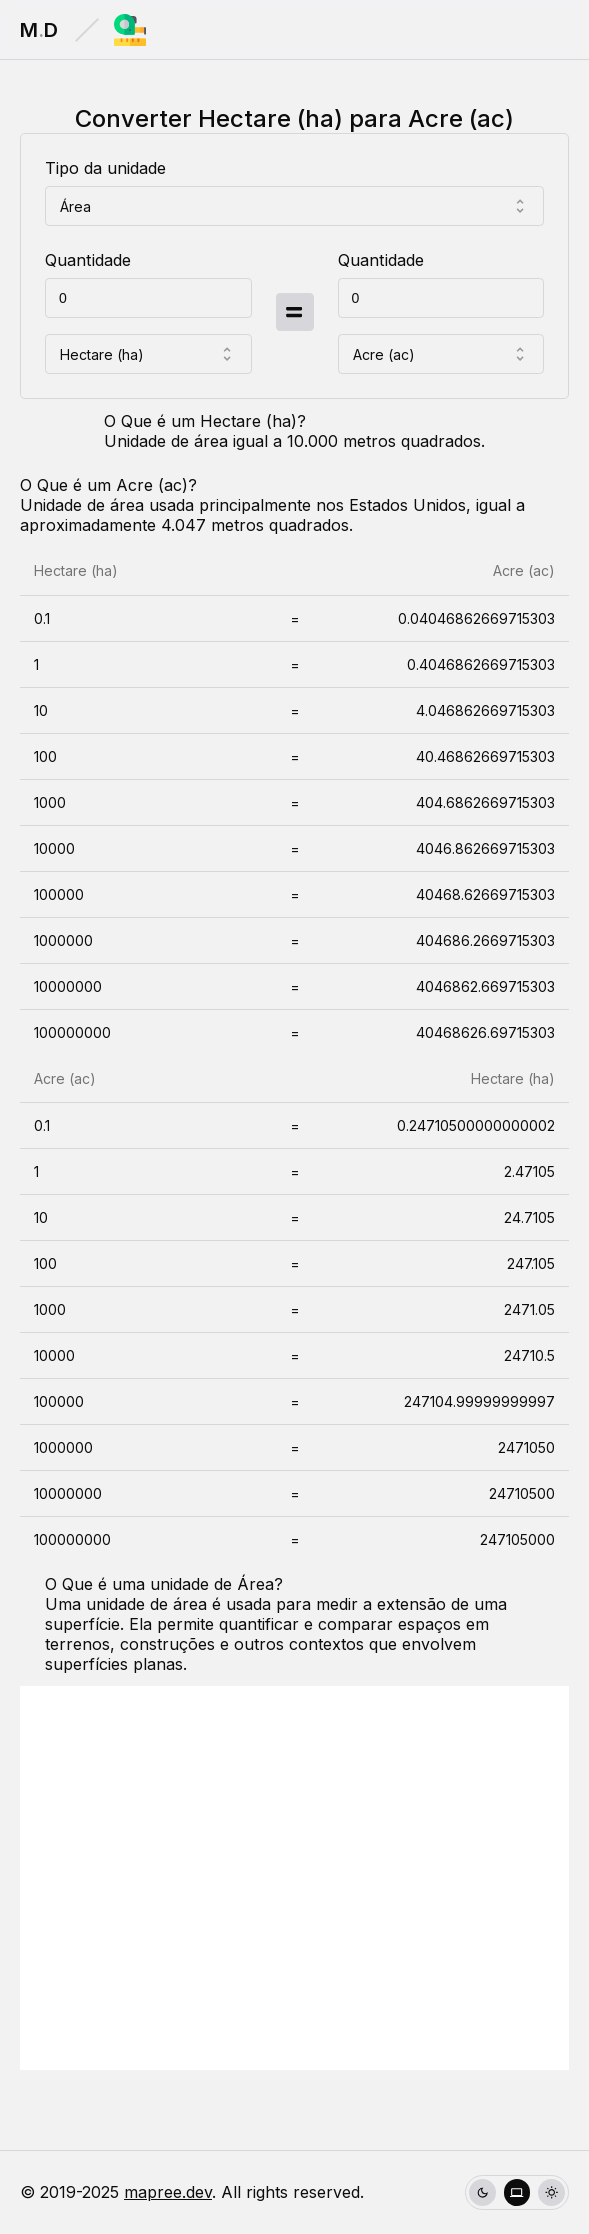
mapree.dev (168, 2192)
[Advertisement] (294, 1878)
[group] (517, 2192)
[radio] (482, 2192)
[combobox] (294, 206)
